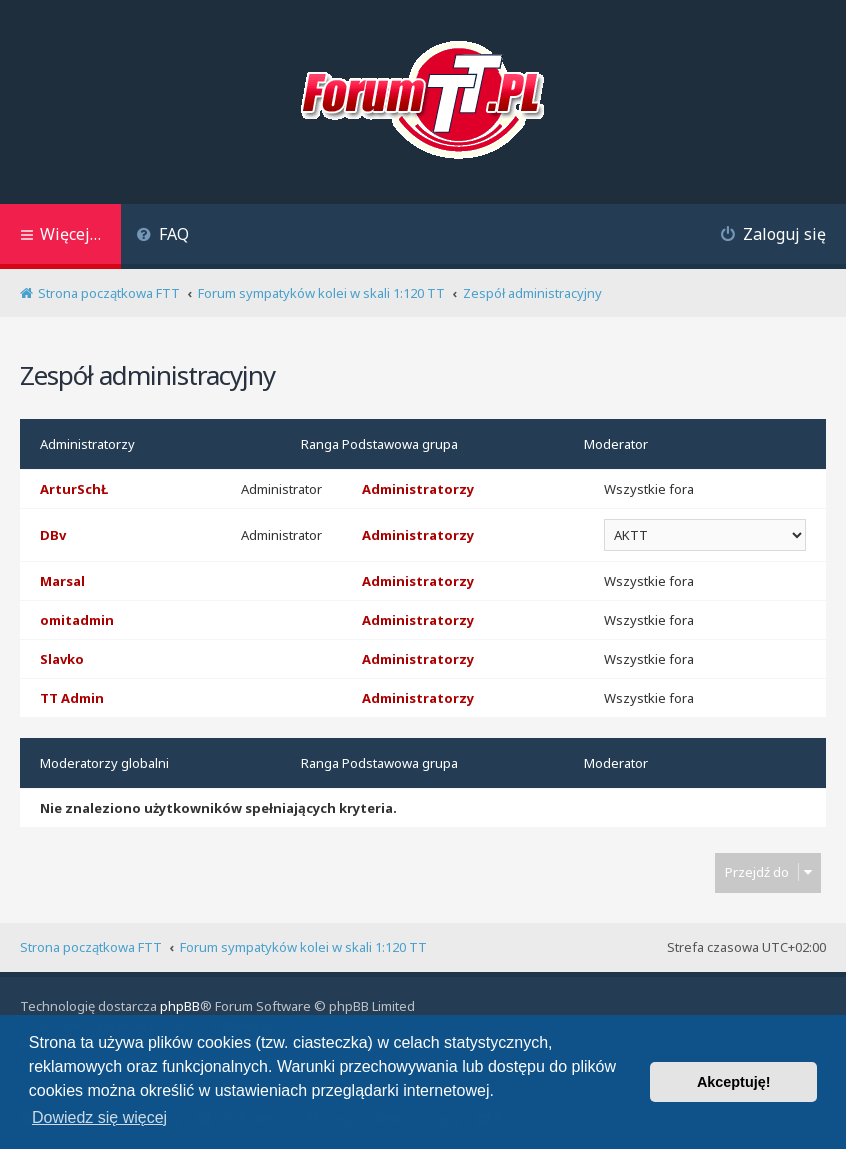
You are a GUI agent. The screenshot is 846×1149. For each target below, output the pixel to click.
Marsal (62, 581)
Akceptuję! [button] (734, 1082)
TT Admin (72, 698)
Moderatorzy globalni (104, 763)
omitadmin (77, 620)
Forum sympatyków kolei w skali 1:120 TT (303, 947)
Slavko (62, 659)
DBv (53, 535)
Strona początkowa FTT (91, 947)
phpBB (180, 1006)
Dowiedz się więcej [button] (99, 1117)
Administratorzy (87, 444)
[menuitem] (162, 236)
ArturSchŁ (74, 489)
